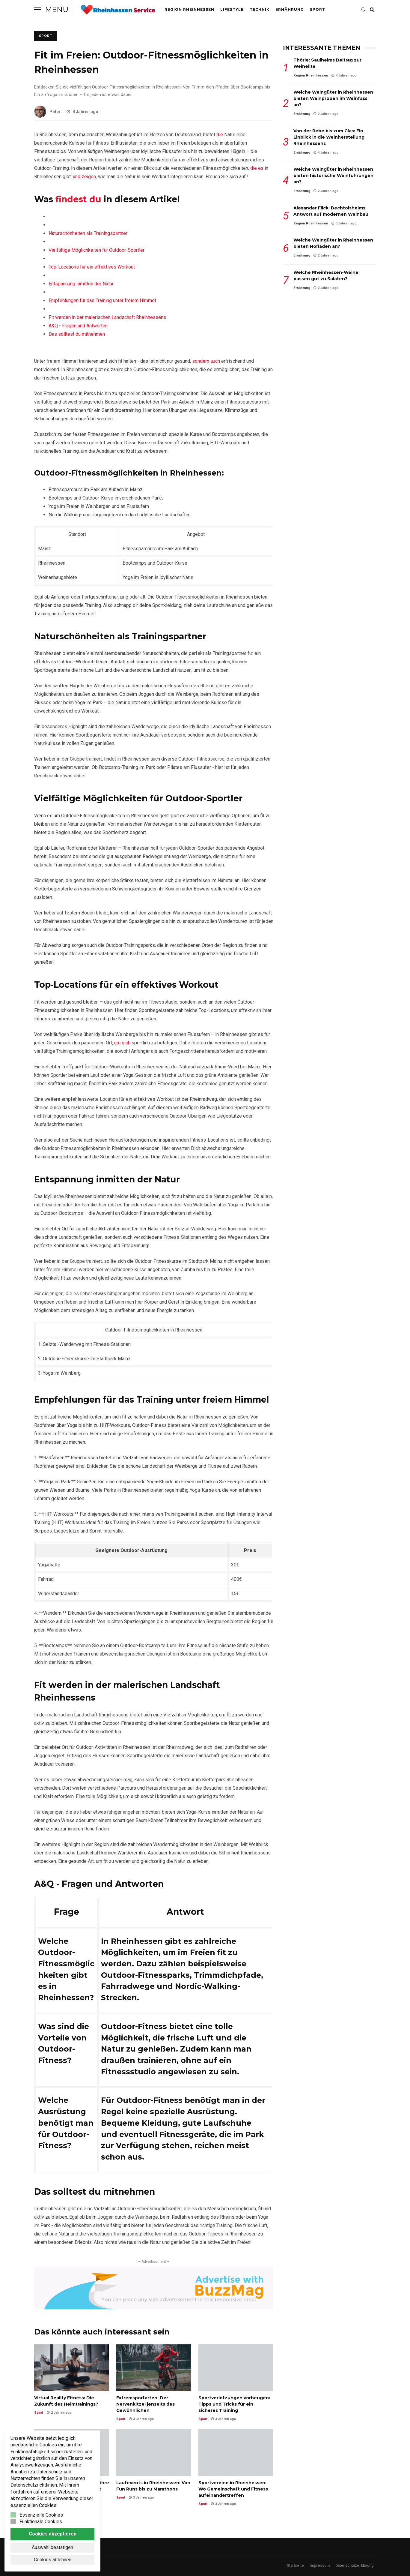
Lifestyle (232, 9)
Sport (317, 9)
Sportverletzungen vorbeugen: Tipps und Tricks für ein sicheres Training (235, 2367)
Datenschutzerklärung (354, 2565)
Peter (47, 111)
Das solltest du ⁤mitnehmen (77, 334)
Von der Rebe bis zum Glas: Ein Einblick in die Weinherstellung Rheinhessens (328, 137)
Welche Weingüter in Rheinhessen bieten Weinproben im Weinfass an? (333, 98)
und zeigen (84, 176)
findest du (78, 199)
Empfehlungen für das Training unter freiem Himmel (102, 300)
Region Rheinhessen (189, 9)
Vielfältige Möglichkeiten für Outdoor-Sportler (96, 250)
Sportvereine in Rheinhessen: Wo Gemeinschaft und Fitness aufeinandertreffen (235, 2452)
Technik (259, 9)
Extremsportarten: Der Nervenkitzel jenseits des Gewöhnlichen (153, 2367)
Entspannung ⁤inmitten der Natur (81, 284)
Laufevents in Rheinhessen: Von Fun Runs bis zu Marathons (153, 2452)
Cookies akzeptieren (52, 2534)
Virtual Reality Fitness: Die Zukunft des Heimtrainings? (71, 2367)
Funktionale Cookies (40, 2521)
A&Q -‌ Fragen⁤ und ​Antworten (78, 326)
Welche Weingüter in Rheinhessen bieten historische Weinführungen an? (333, 176)
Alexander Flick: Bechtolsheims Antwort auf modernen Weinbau (330, 211)
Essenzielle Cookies (41, 2515)
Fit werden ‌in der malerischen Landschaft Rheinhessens (107, 317)
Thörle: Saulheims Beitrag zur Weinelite (327, 63)
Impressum (320, 2565)
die (219, 134)
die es (256, 168)
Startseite (295, 2565)
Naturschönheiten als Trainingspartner (88, 233)
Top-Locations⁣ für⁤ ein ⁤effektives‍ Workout (92, 267)
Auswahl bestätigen (52, 2547)
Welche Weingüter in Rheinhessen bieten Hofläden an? (333, 243)
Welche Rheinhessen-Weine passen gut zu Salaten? (325, 275)
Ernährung (289, 9)
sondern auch (206, 361)
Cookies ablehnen (52, 2559)
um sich (122, 1043)
